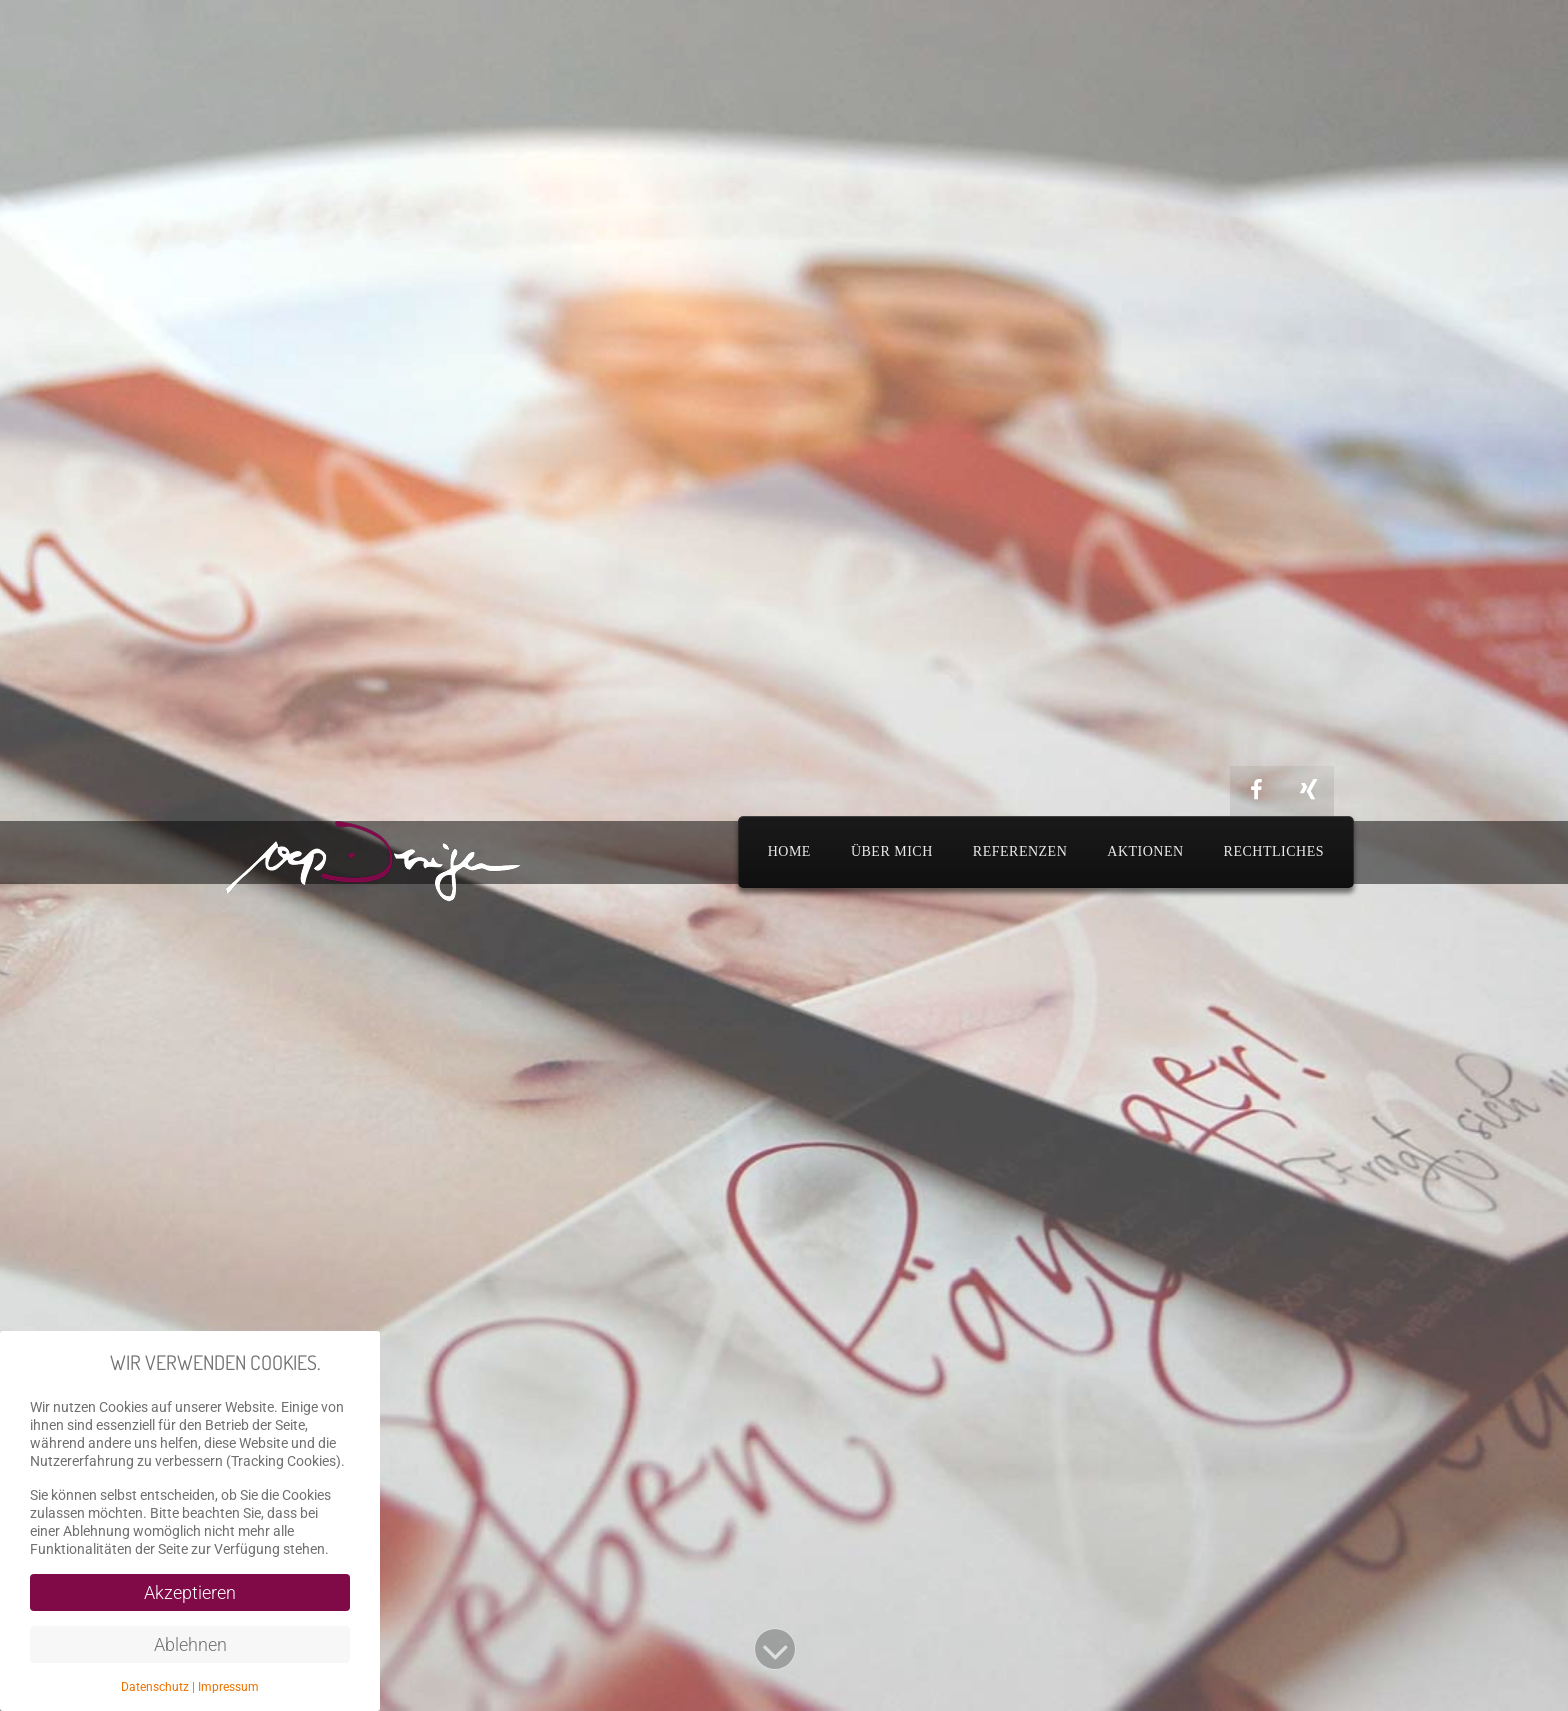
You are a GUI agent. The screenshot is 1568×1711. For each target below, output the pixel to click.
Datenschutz (155, 1687)
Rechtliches (1274, 851)
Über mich (892, 851)
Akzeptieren (190, 1592)
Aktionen (1145, 851)
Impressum (228, 1687)
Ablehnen (190, 1644)
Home (789, 851)
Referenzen (1020, 851)
